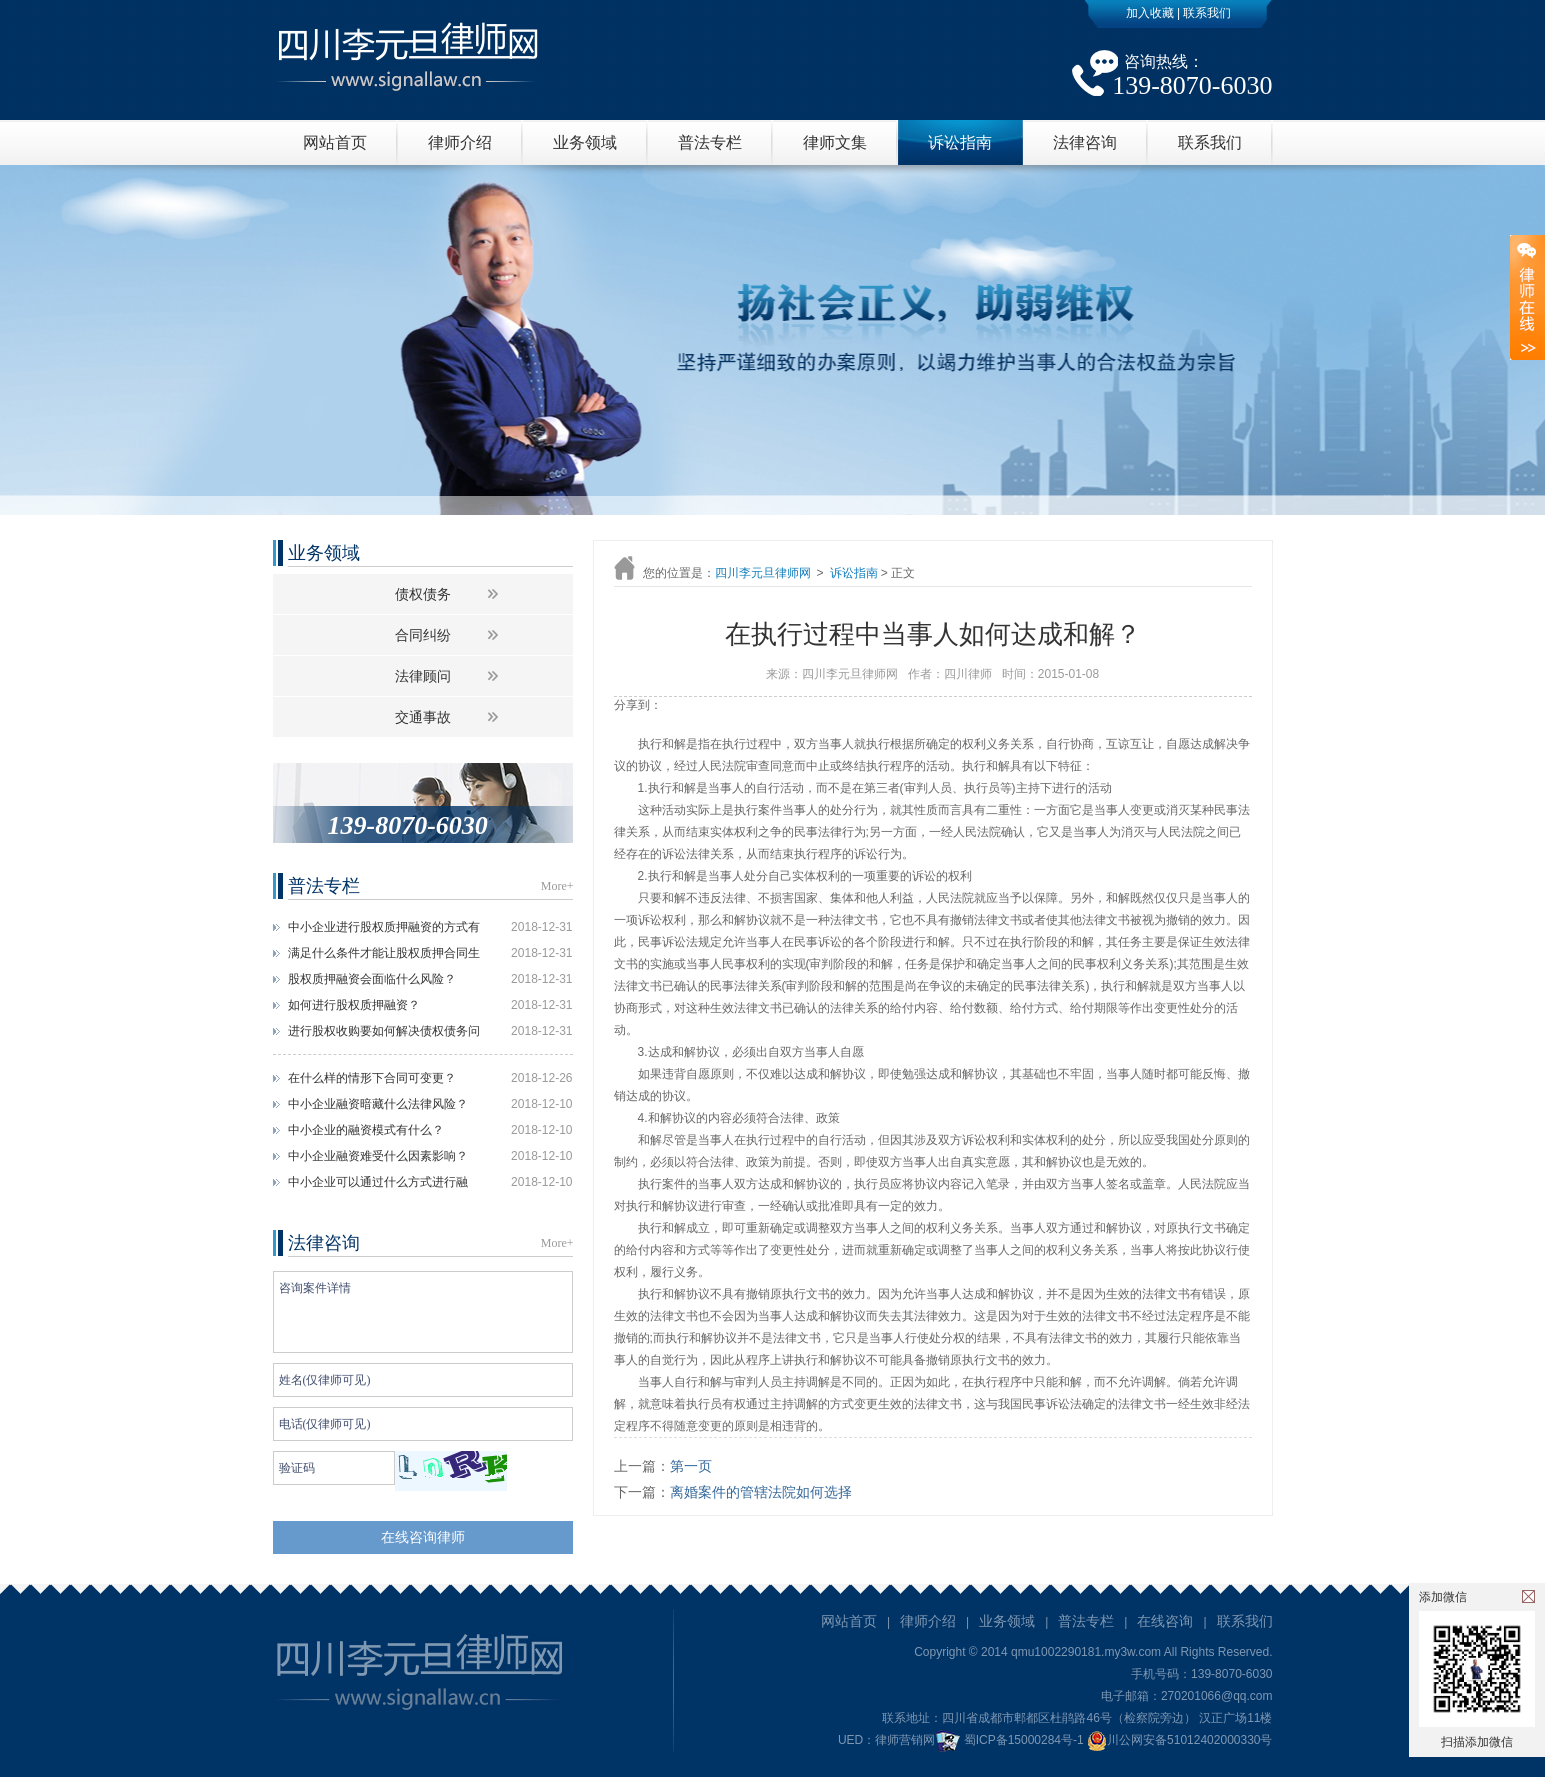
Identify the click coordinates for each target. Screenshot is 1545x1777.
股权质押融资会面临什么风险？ (372, 979)
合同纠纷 (423, 635)
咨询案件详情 (423, 1312)
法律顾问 (423, 676)
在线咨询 (1165, 1621)
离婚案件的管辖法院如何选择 (761, 1492)
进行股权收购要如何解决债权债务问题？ (384, 1034)
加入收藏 (1150, 13)
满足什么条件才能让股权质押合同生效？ (384, 956)
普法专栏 (710, 142)
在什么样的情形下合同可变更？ (372, 1078)
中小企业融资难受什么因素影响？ (378, 1156)
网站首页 (335, 142)
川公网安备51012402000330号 (1179, 1740)
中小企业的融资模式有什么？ (366, 1130)
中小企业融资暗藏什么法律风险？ (378, 1104)
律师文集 (835, 142)
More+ (557, 886)
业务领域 (585, 142)
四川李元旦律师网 (763, 573)
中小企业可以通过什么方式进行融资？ (378, 1185)
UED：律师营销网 (886, 1740)
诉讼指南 (960, 142)
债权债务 (423, 594)
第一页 (691, 1466)
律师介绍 (460, 142)
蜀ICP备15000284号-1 (1024, 1740)
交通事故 (423, 717)
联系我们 (1207, 13)
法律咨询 (1085, 142)
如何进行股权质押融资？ (354, 1005)
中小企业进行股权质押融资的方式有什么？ (384, 930)
